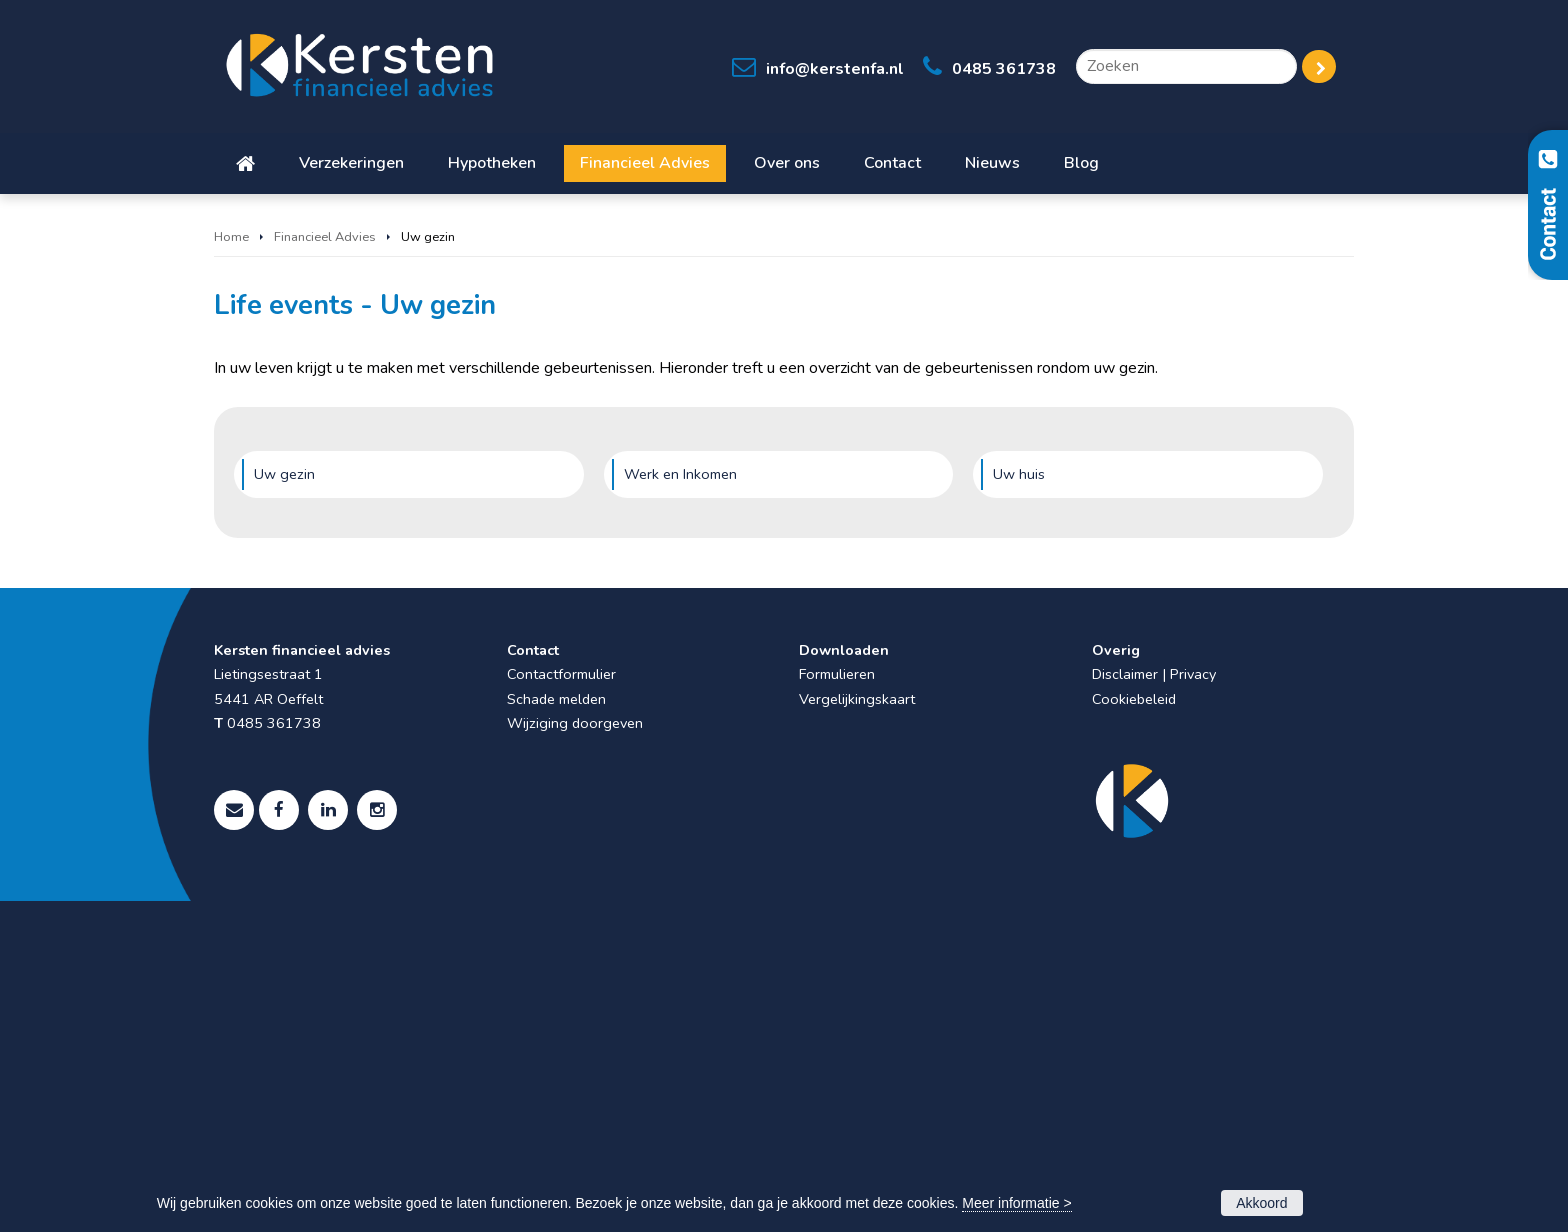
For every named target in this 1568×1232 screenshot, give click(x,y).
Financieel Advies (325, 568)
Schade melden (556, 1030)
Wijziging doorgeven (575, 1054)
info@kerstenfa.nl (835, 69)
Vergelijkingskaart (857, 1030)
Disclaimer (1125, 1005)
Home (231, 568)
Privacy (1193, 1005)
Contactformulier (561, 1005)
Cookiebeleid (1134, 1030)
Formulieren (837, 1005)
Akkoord (1261, 1203)
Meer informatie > (1016, 1203)
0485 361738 (1004, 69)
